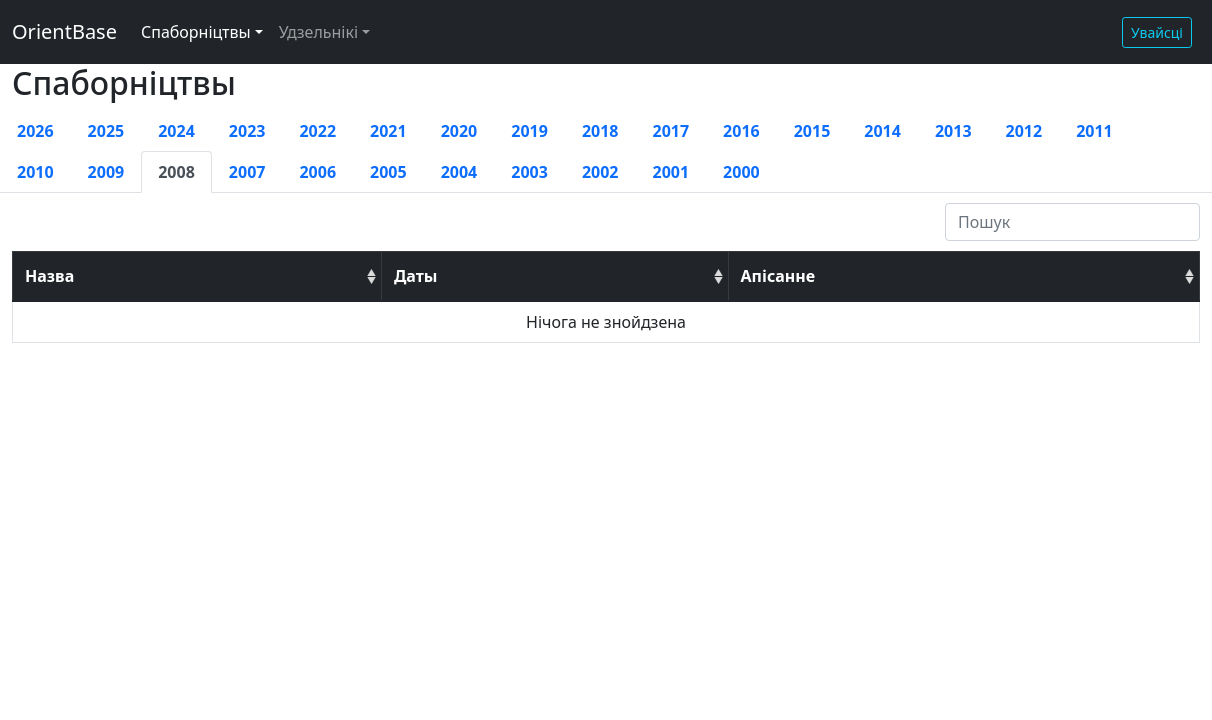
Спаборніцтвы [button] (196, 32)
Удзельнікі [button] (318, 32)
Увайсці (1157, 32)
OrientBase (64, 31)
